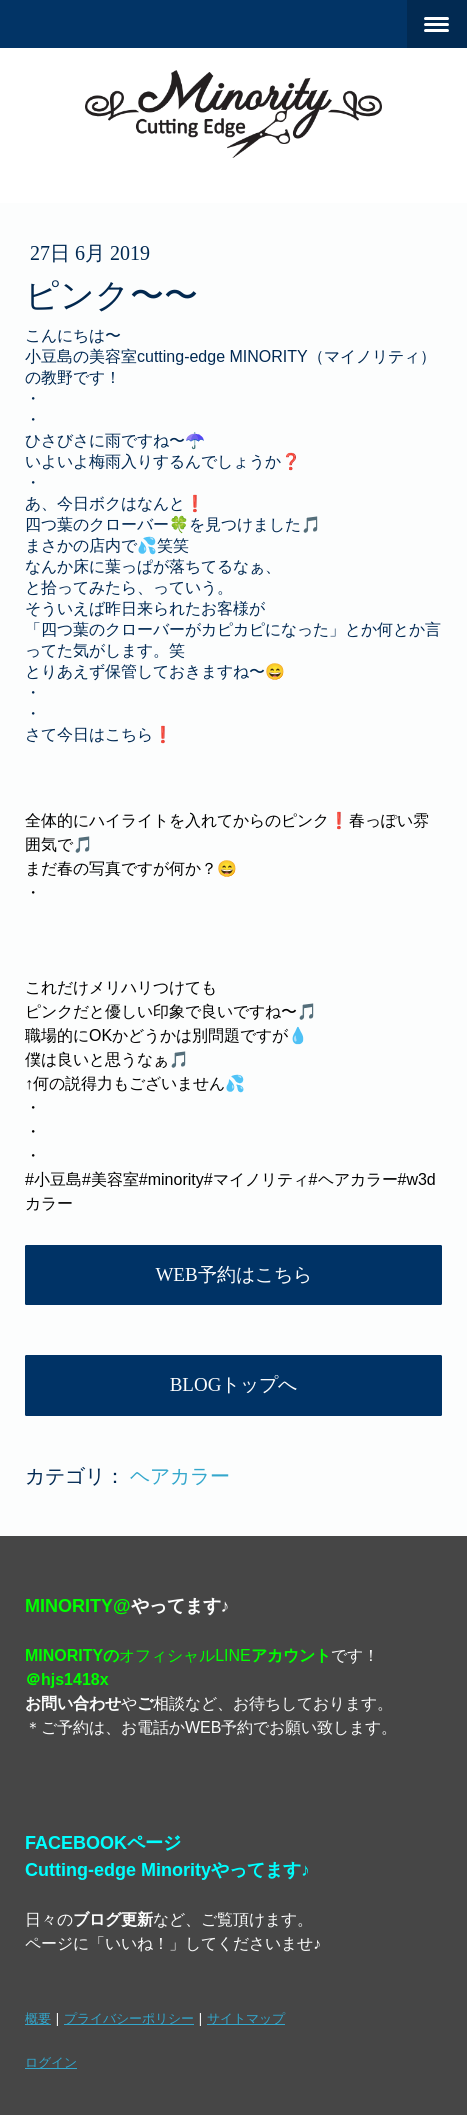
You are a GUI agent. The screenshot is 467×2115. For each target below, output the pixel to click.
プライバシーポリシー (129, 2018)
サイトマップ (246, 2018)
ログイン (51, 2062)
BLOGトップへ (234, 1384)
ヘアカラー (180, 1476)
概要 (38, 2018)
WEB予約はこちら (233, 1274)
